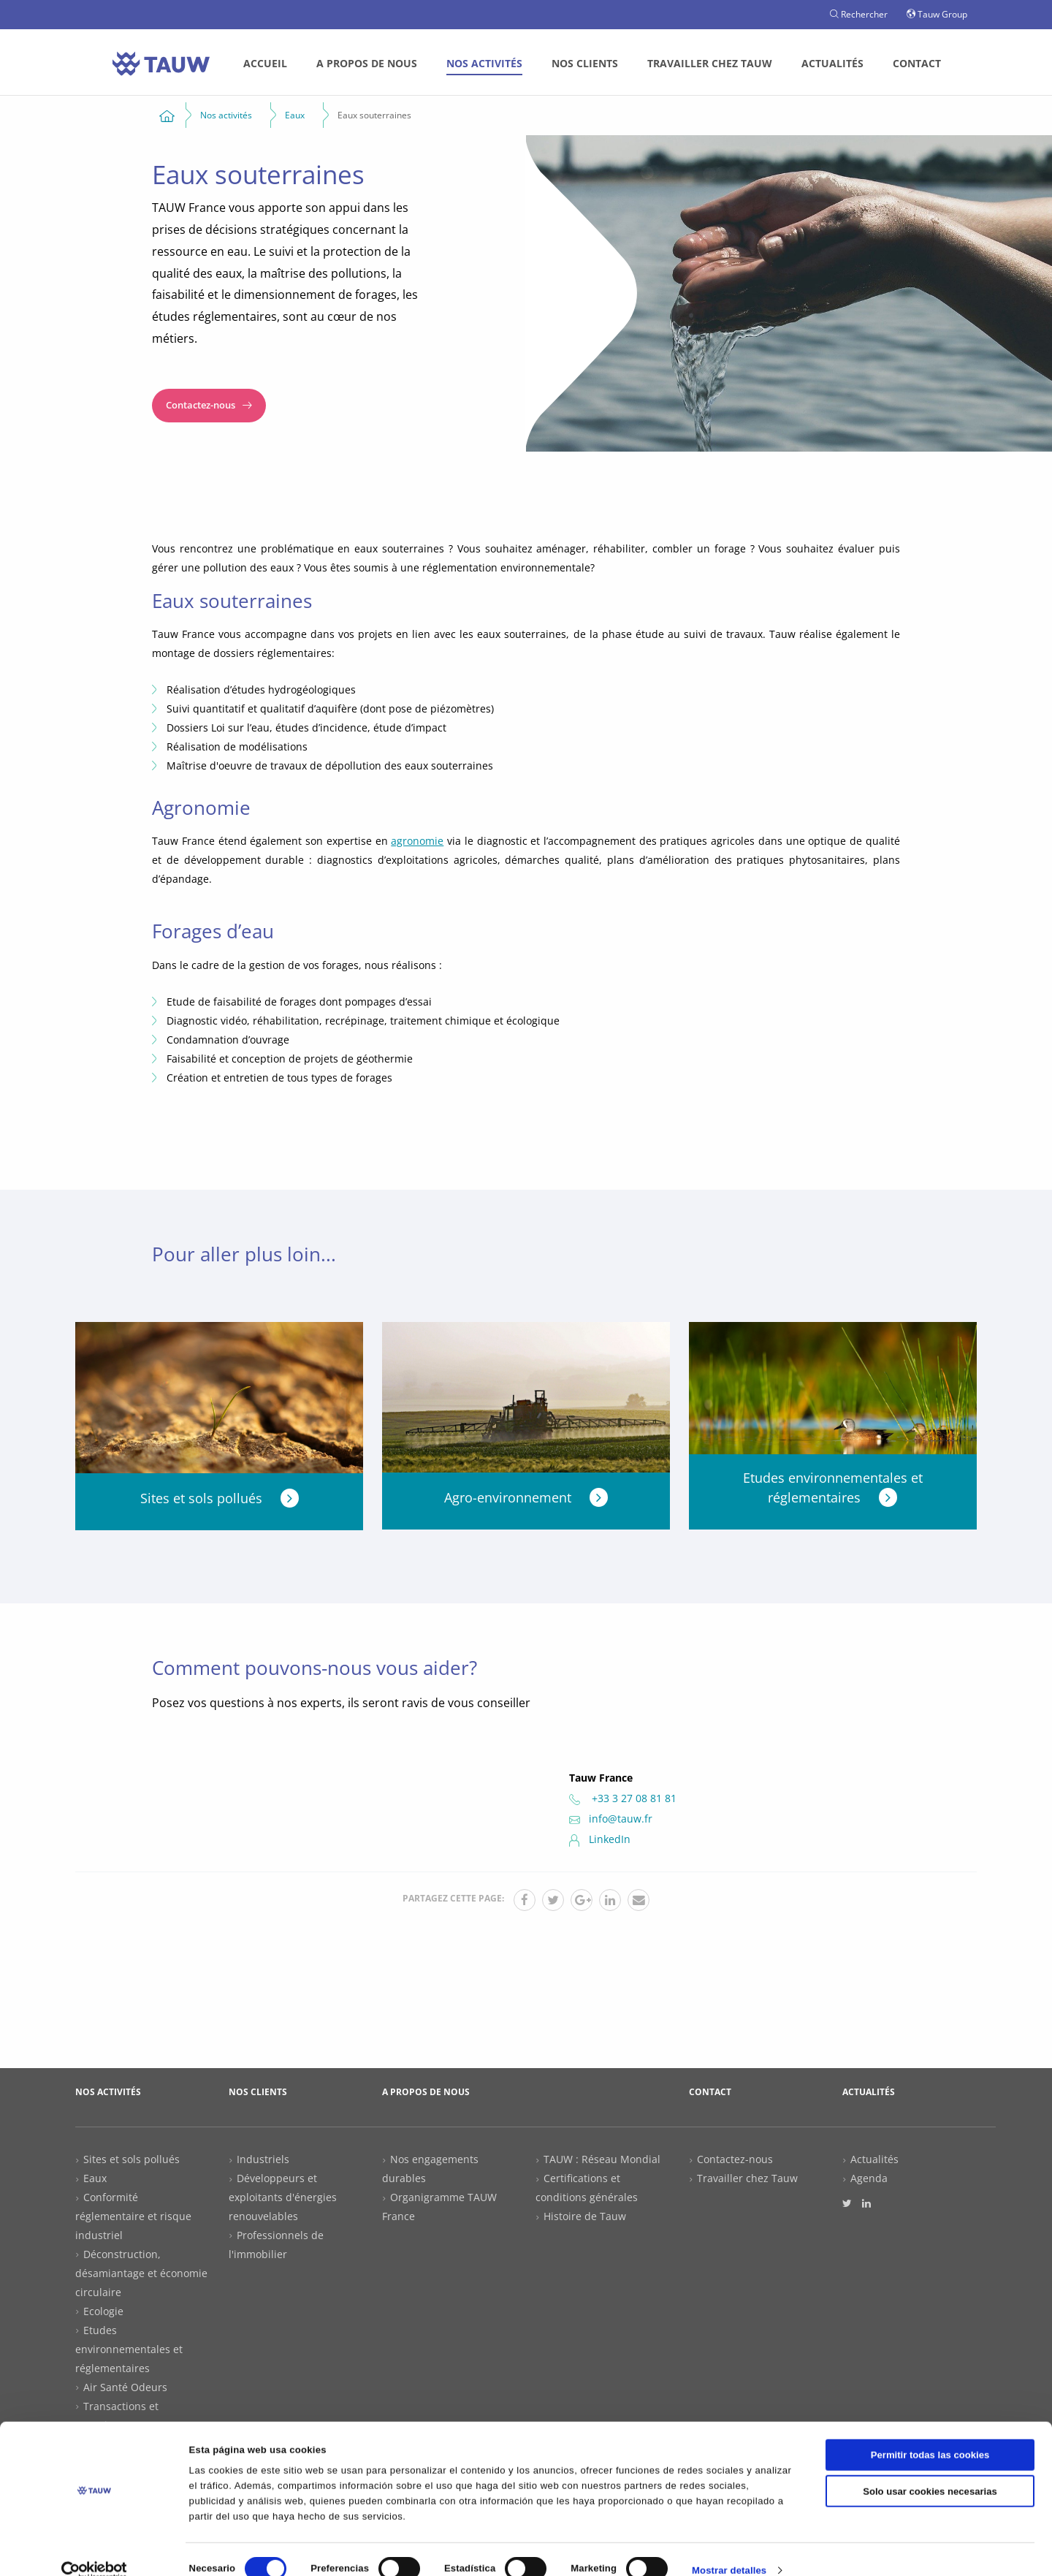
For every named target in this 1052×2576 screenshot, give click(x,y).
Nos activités (484, 63)
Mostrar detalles (729, 2548)
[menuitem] (265, 64)
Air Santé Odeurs (125, 2387)
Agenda (869, 2178)
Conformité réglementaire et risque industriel (133, 2216)
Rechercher (859, 14)
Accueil (265, 63)
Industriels (263, 2159)
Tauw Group (937, 14)
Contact (917, 63)
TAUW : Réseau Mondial (602, 2159)
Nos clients (585, 63)
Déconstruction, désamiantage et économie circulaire (141, 2273)
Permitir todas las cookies (930, 2432)
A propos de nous (366, 63)
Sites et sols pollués (131, 2159)
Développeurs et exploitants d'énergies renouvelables (283, 2197)
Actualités (832, 63)
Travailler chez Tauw (709, 63)
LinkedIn (599, 1839)
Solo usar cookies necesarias (930, 2468)
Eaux (95, 2178)
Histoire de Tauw (585, 2216)
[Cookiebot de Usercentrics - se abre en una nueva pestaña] (95, 2548)
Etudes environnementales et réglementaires (129, 2349)
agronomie (417, 841)
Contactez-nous (209, 405)
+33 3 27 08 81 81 (622, 1798)
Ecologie (103, 2311)
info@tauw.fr (610, 1818)
